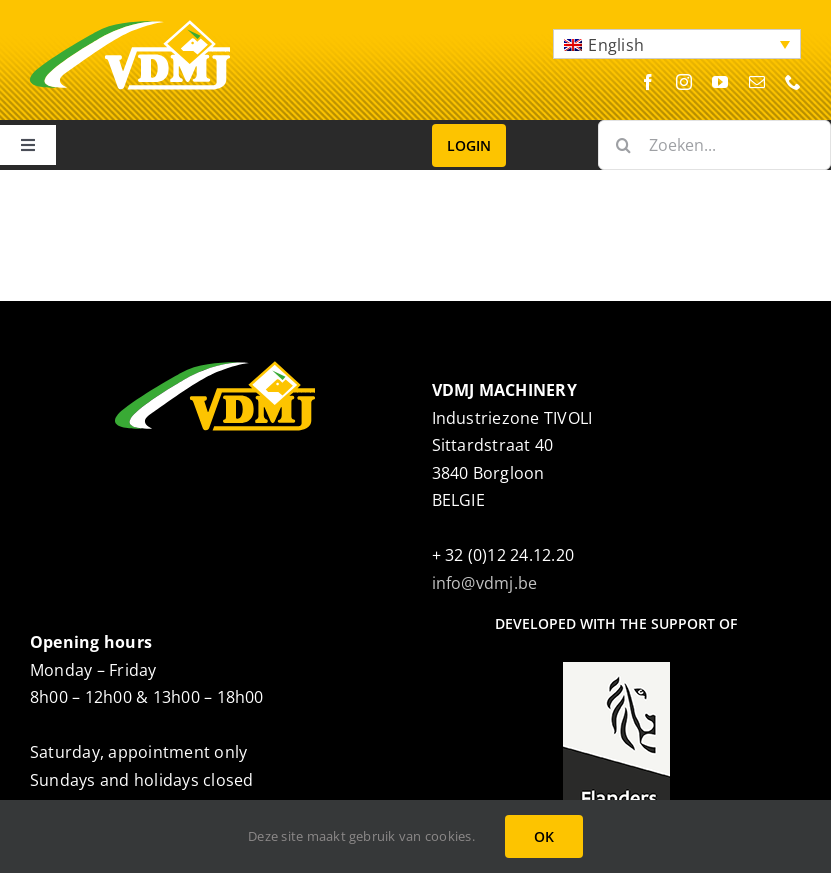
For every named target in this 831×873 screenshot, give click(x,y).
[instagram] (684, 82)
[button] (677, 44)
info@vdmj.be (485, 583)
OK (544, 836)
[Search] (623, 145)
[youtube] (720, 82)
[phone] (793, 82)
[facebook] (648, 82)
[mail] (757, 82)
